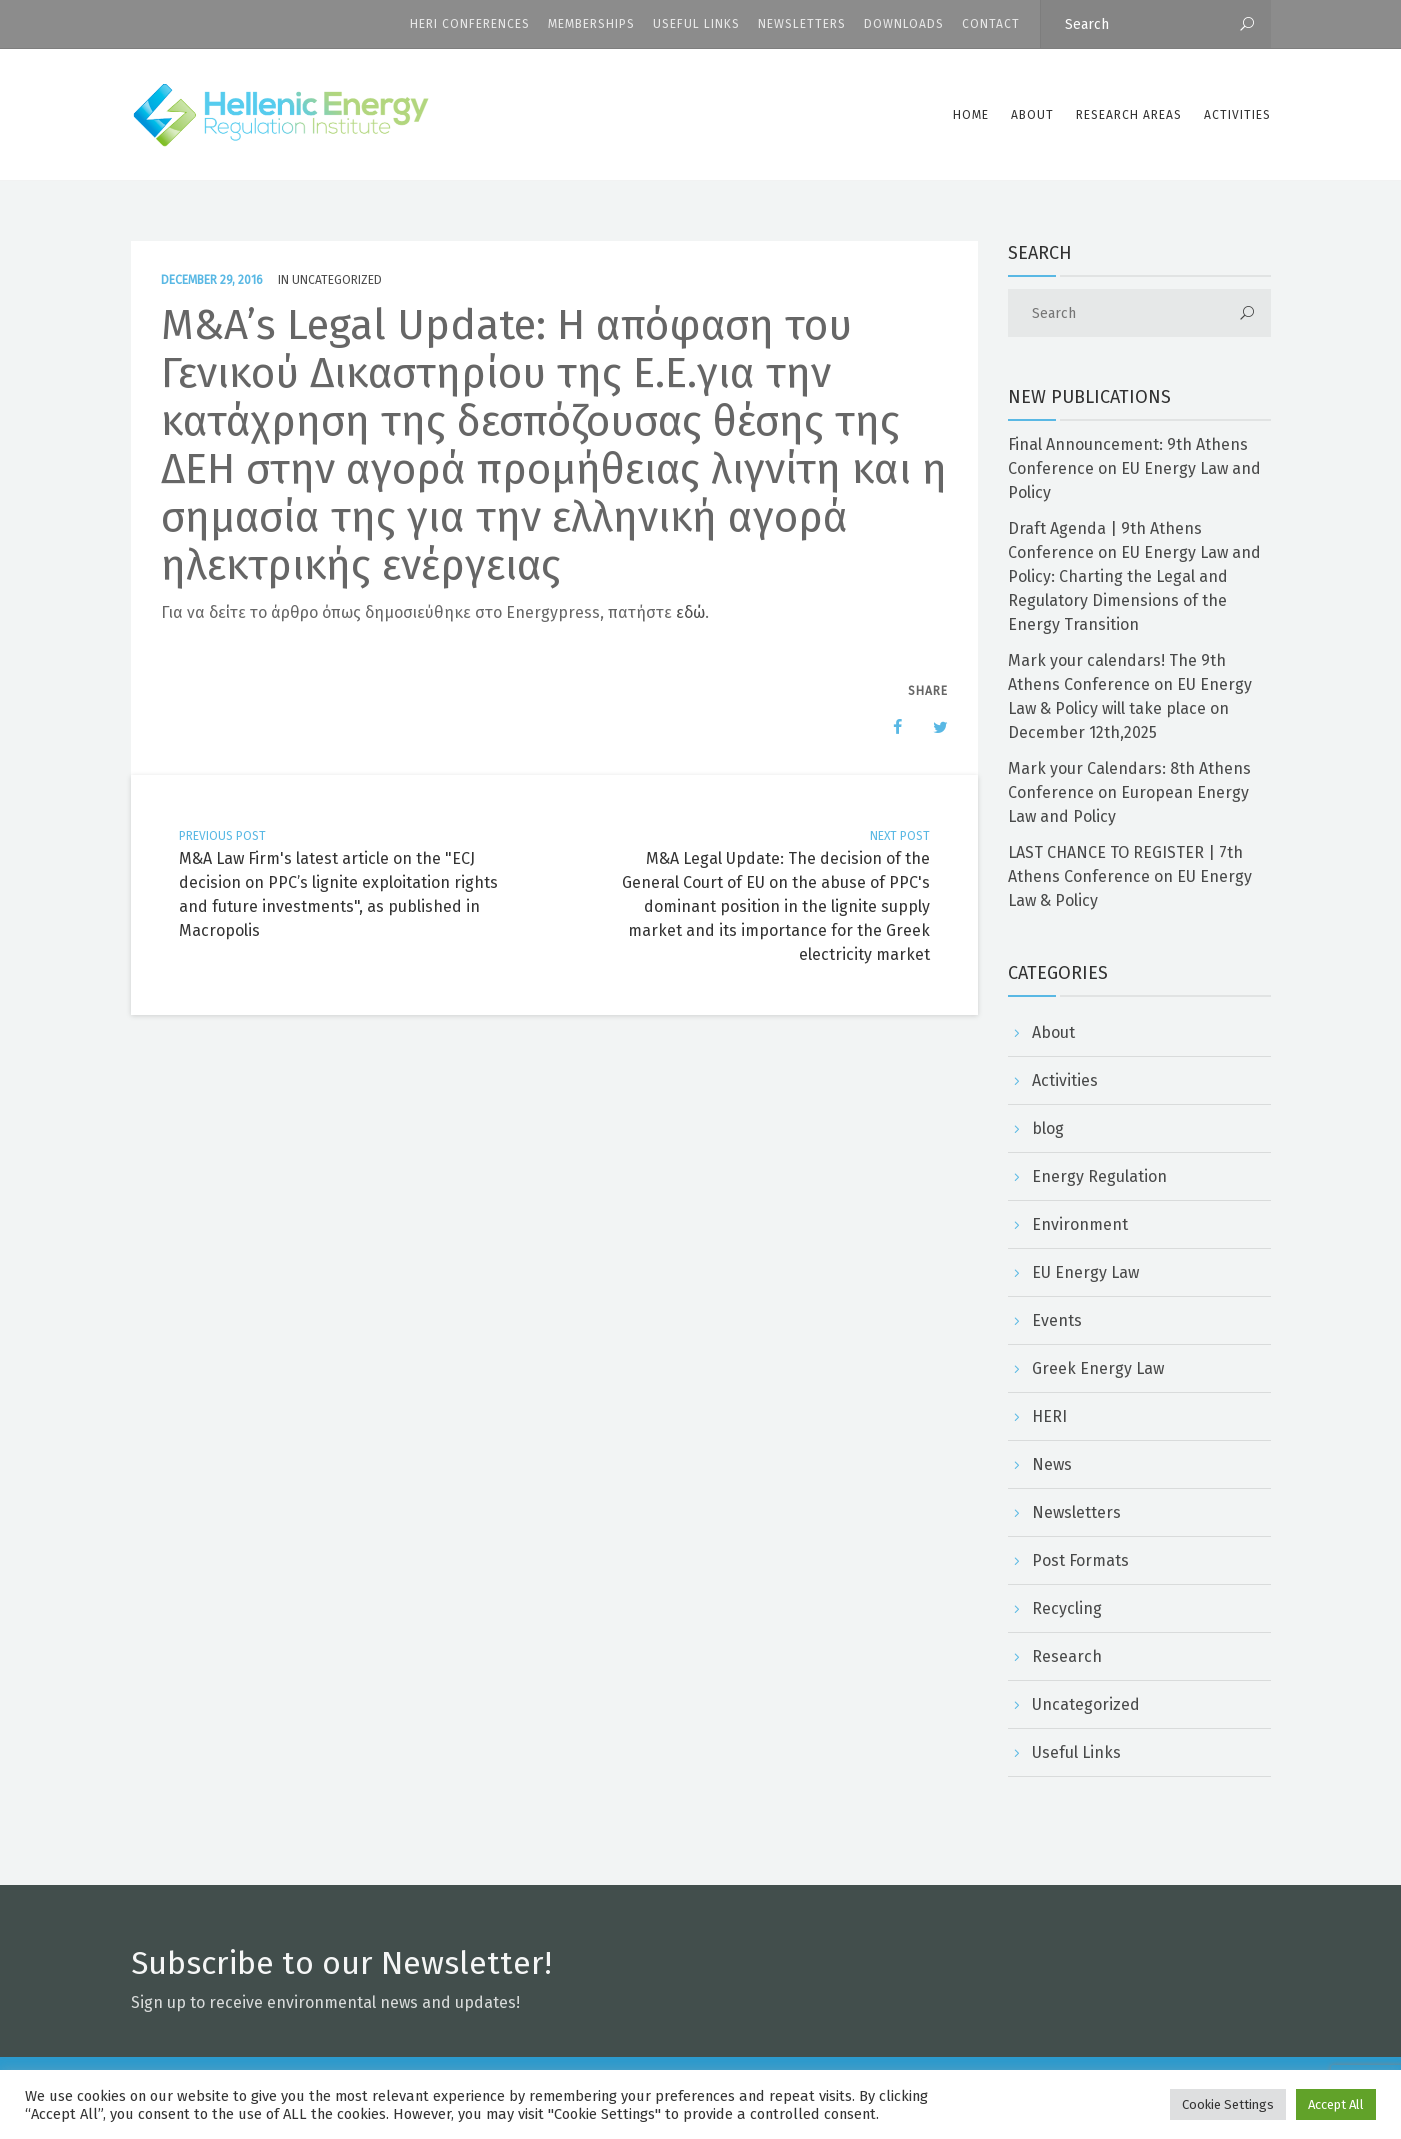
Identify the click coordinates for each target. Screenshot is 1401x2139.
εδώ (690, 612)
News (1052, 1464)
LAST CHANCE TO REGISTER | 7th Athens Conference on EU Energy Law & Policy (1130, 876)
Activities (1237, 115)
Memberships (591, 24)
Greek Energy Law (1098, 1368)
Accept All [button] (1336, 2104)
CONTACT (991, 24)
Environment (1080, 1224)
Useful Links (696, 24)
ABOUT (1032, 115)
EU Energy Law (1085, 1272)
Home (971, 115)
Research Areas (1129, 115)
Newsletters (802, 24)
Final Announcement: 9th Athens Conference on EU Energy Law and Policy (1134, 468)
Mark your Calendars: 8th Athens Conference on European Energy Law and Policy (1129, 792)
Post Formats (1080, 1560)
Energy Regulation (1099, 1176)
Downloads (904, 24)
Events (1057, 1320)
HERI (1049, 1416)
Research (1067, 1656)
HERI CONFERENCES (470, 24)
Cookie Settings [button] (1228, 2104)
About (1053, 1032)
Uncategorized (337, 280)
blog (1048, 1128)
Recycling (1067, 1608)
